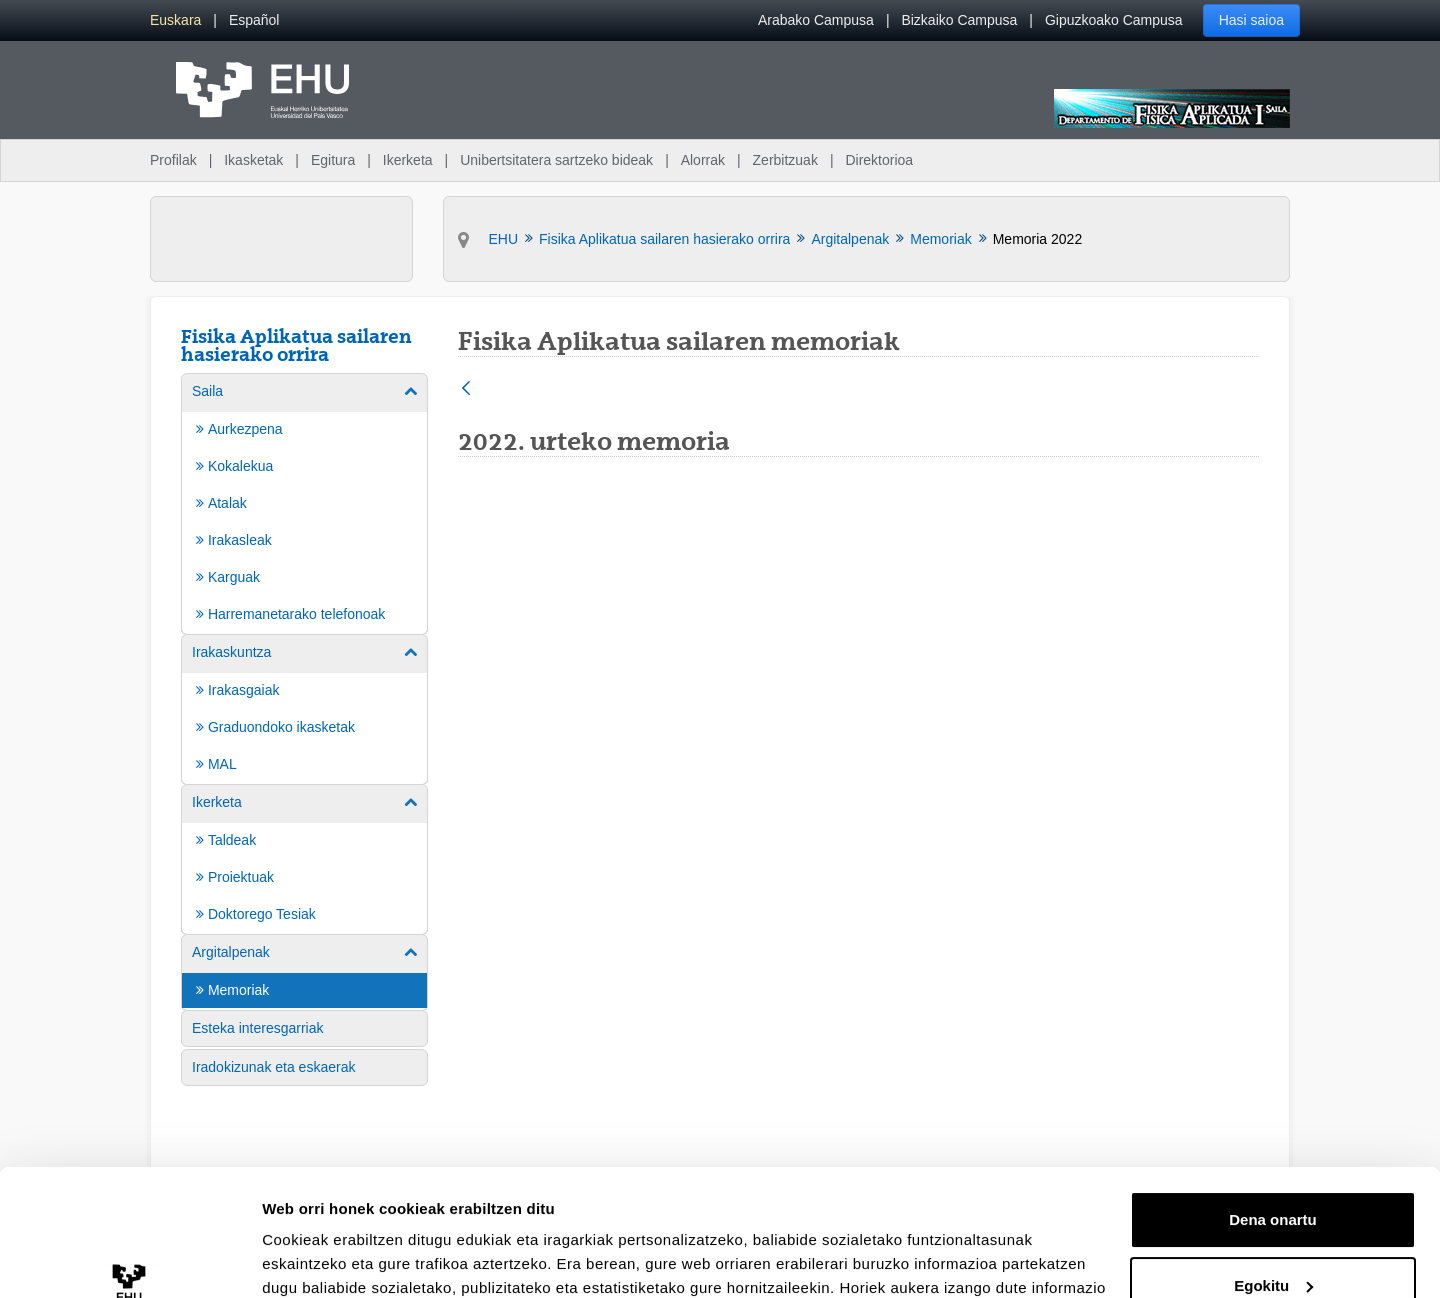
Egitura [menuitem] (333, 160)
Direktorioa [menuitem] (879, 160)
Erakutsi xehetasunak (340, 1258)
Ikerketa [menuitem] (408, 160)
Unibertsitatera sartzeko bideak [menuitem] (556, 160)
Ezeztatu (1273, 1242)
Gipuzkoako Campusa (1114, 20)
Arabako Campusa (816, 20)
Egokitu (1273, 1176)
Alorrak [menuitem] (703, 160)
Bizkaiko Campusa (959, 20)
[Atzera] (466, 389)
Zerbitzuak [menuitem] (785, 160)
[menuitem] (175, 20)
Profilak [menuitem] (173, 160)
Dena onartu (1273, 1111)
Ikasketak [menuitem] (253, 160)
